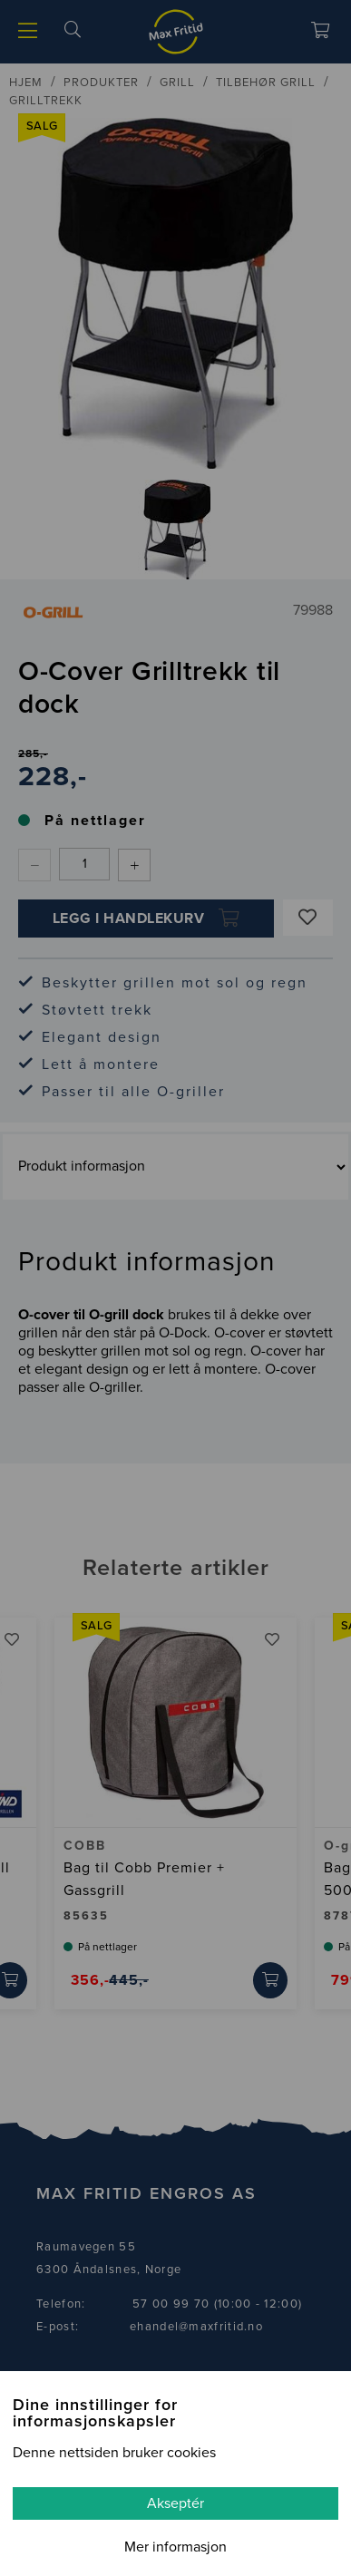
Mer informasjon (175, 2547)
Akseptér (175, 2503)
